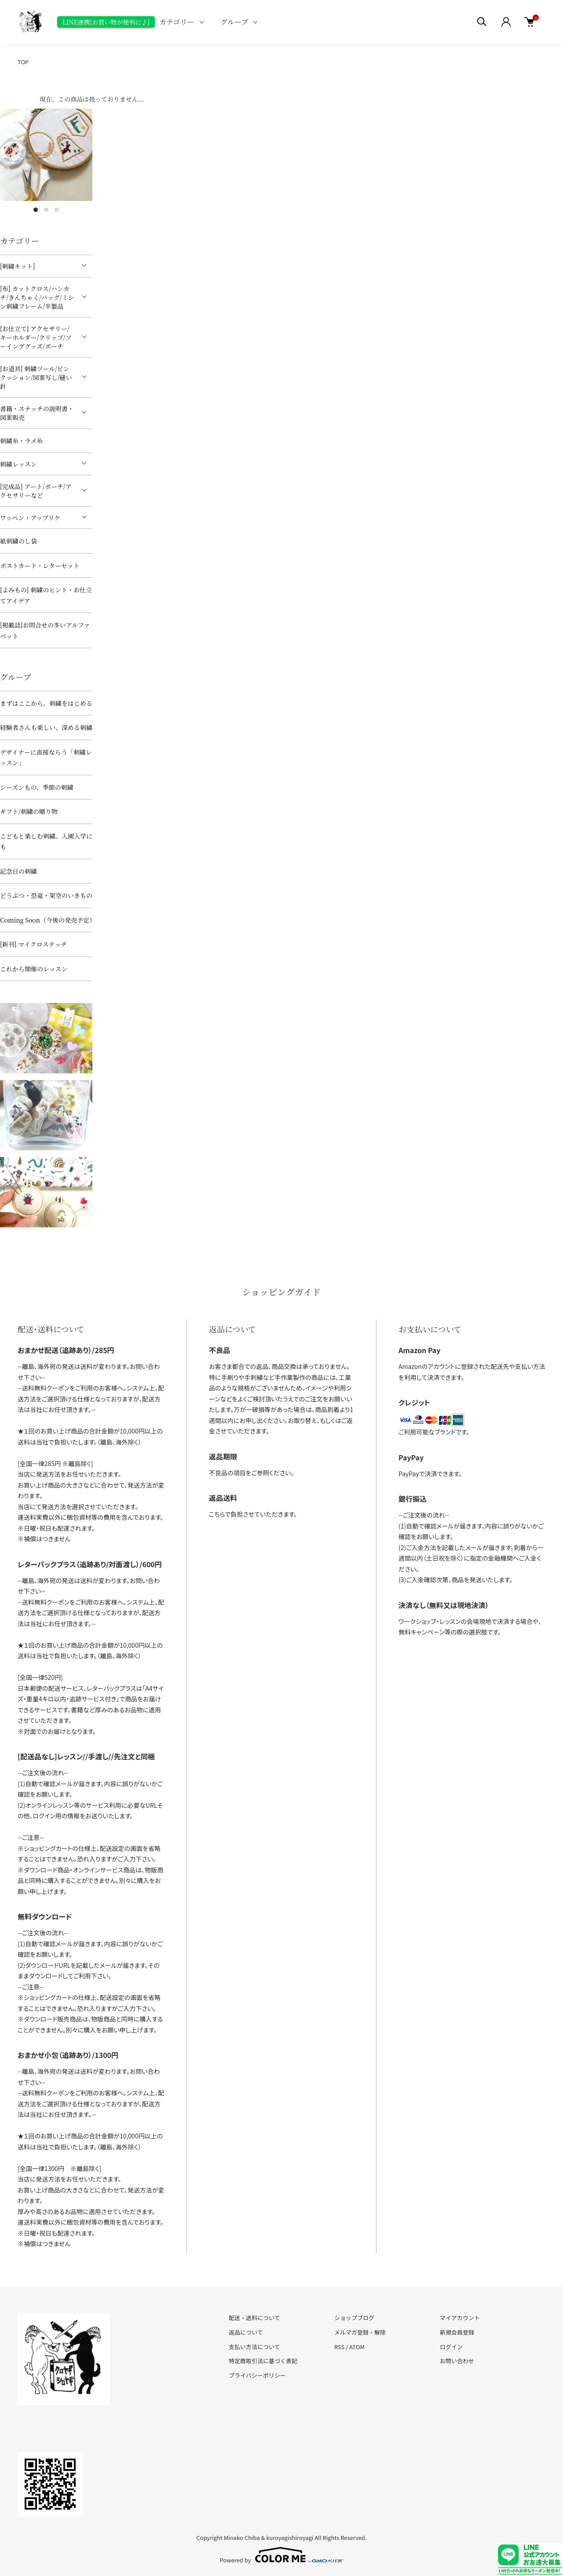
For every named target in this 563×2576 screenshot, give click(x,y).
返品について (246, 2332)
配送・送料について (254, 2317)
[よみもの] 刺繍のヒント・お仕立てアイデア (46, 595)
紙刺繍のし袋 (18, 540)
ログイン (451, 2346)
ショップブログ (354, 2317)
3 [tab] (57, 210)
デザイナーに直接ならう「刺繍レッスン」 (46, 757)
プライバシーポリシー (257, 2375)
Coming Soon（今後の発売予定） (46, 920)
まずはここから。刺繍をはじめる (46, 703)
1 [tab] (35, 210)
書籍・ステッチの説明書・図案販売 (37, 413)
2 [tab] (46, 210)
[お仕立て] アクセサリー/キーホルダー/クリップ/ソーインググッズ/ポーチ (36, 337)
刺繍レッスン (18, 464)
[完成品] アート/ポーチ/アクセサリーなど (36, 491)
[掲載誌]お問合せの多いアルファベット (45, 630)
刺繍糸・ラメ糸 (21, 440)
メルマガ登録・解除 (360, 2332)
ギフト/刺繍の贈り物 (29, 811)
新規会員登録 (457, 2332)
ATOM (357, 2346)
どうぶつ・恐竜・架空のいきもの (46, 895)
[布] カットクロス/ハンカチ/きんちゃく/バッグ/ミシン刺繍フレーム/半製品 (37, 297)
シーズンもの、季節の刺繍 (36, 787)
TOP (23, 62)
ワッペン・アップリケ (30, 517)
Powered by (282, 2555)
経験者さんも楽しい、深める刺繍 (46, 727)
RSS (339, 2346)
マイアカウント (460, 2317)
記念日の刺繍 (18, 871)
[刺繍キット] (17, 266)
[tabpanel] (46, 155)
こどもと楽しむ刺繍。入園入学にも (46, 841)
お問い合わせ (457, 2361)
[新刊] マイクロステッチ (33, 944)
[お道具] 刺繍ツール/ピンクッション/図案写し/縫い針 (36, 377)
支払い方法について (254, 2346)
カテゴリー (176, 22)
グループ (235, 22)
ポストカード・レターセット (40, 565)
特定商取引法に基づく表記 (263, 2361)
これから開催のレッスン (34, 968)
